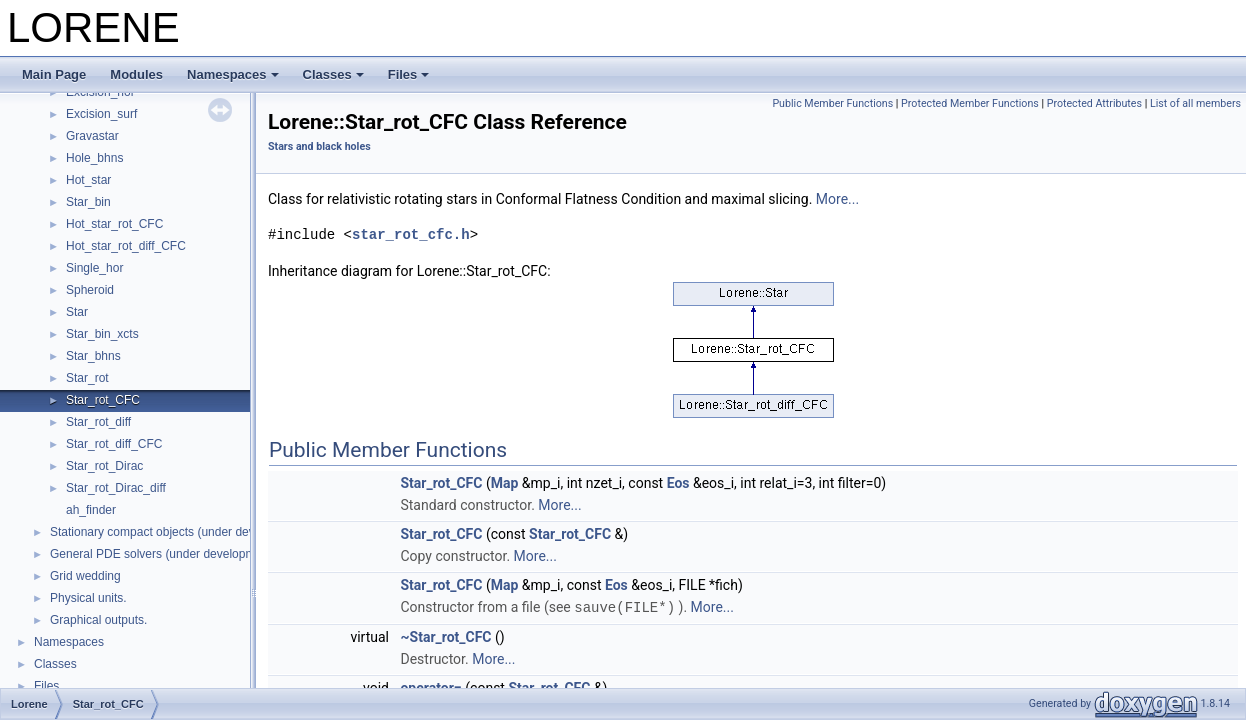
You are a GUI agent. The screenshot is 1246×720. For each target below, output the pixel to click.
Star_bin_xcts (102, 334)
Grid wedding (85, 576)
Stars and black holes (319, 146)
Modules (136, 74)
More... (837, 199)
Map (505, 483)
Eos (678, 483)
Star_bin (88, 202)
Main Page (54, 74)
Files (409, 74)
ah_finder (91, 510)
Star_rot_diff (98, 422)
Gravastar (92, 136)
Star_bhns (93, 356)
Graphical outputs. (98, 620)
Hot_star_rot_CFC (114, 224)
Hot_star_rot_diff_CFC (126, 246)
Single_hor (94, 268)
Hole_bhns (94, 158)
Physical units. (88, 598)
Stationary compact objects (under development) (179, 532)
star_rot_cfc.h (411, 234)
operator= (430, 687)
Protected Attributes (1094, 103)
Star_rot (87, 378)
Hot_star (88, 180)
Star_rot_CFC (103, 400)
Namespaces (233, 74)
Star (77, 312)
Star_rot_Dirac (104, 466)
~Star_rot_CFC (445, 636)
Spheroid (90, 290)
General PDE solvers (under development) (163, 554)
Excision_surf (101, 114)
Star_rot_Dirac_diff (116, 488)
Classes (333, 74)
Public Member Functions (832, 103)
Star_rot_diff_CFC (114, 444)
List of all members (1195, 103)
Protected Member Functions (970, 103)
